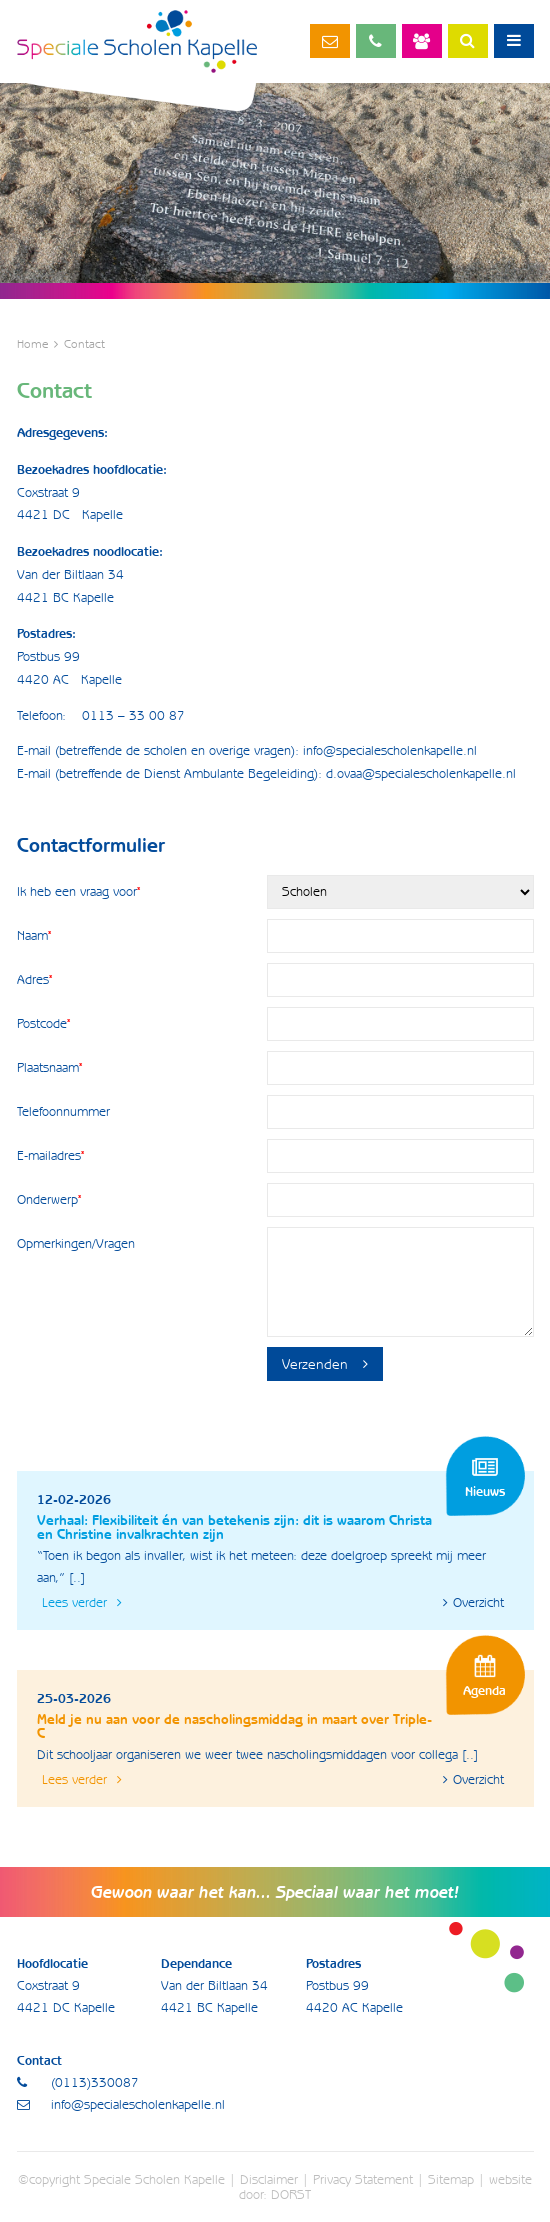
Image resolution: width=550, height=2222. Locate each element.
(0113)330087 (375, 41)
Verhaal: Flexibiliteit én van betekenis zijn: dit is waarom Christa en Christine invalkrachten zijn (234, 1527)
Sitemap (451, 2179)
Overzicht (473, 1602)
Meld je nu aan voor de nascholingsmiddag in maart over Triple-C (234, 1726)
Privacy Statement (363, 2179)
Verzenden (325, 1364)
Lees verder (82, 1602)
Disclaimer (269, 2179)
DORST (291, 2194)
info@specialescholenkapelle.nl (330, 41)
